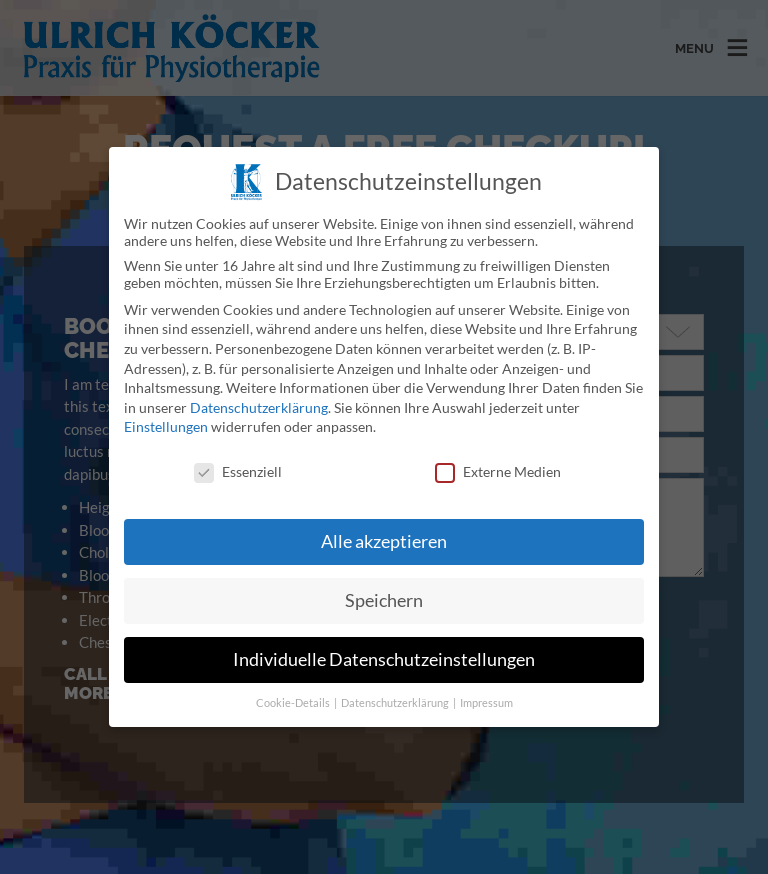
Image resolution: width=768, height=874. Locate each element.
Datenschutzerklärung (259, 387)
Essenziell (238, 452)
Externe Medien (498, 452)
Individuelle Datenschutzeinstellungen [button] (384, 639)
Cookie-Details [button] (294, 683)
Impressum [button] (486, 683)
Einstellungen (166, 407)
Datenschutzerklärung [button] (396, 683)
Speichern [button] (384, 580)
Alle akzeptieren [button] (384, 521)
